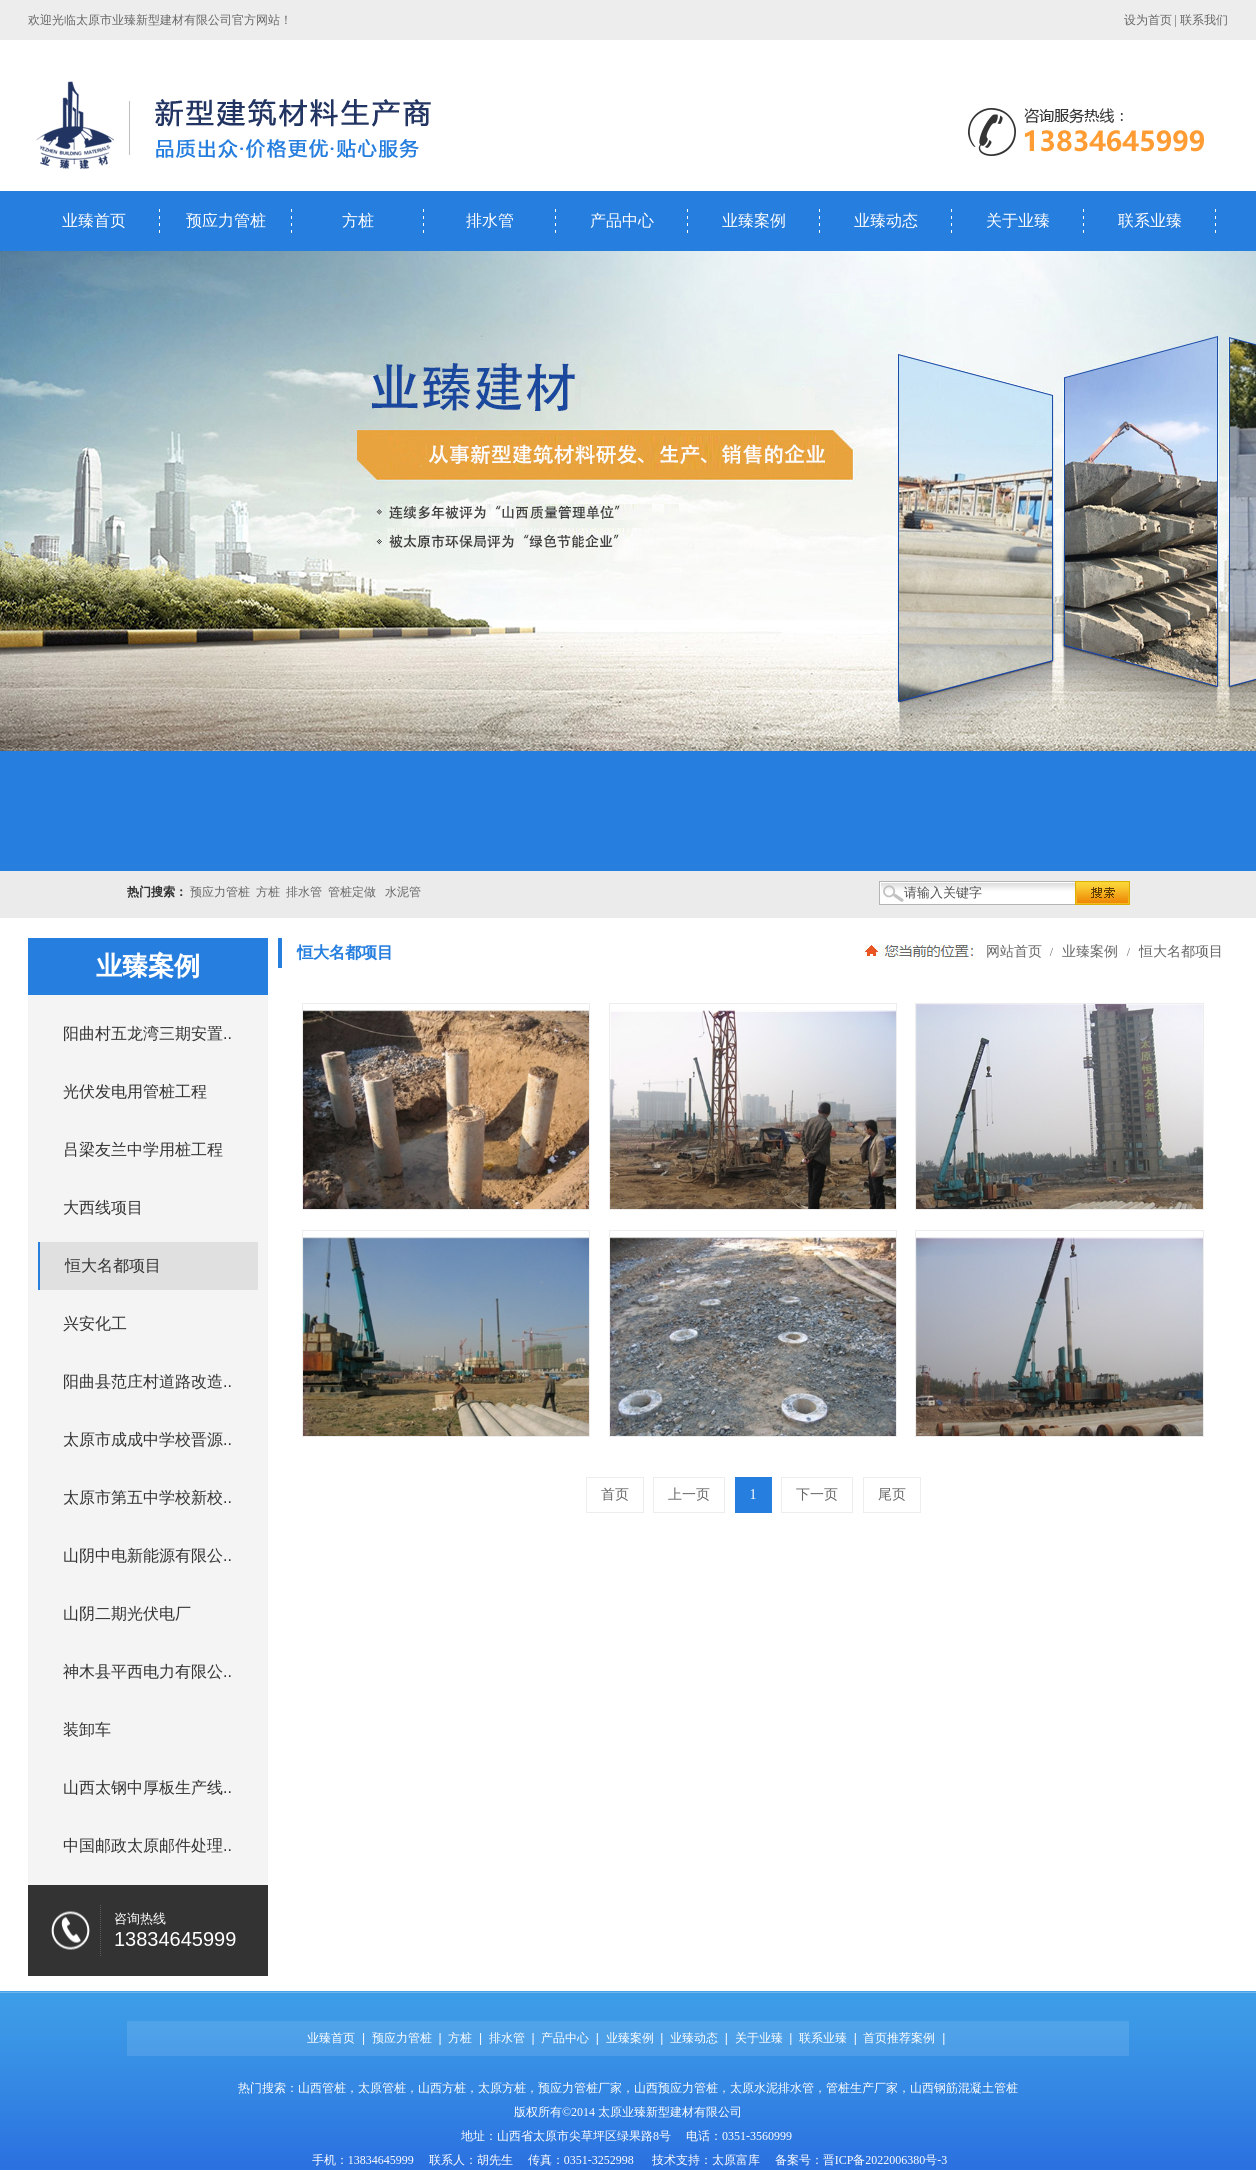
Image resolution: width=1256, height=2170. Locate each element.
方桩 (358, 220)
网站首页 (1014, 951)
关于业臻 (1018, 220)
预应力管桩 (226, 220)
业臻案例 (754, 220)
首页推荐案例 (899, 2038)
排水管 (490, 220)
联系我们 (1204, 20)
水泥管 (403, 892)
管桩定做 (352, 892)
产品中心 (622, 220)
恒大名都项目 (1179, 951)
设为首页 (1148, 20)
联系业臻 (1150, 220)
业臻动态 (886, 220)
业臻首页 (94, 220)
